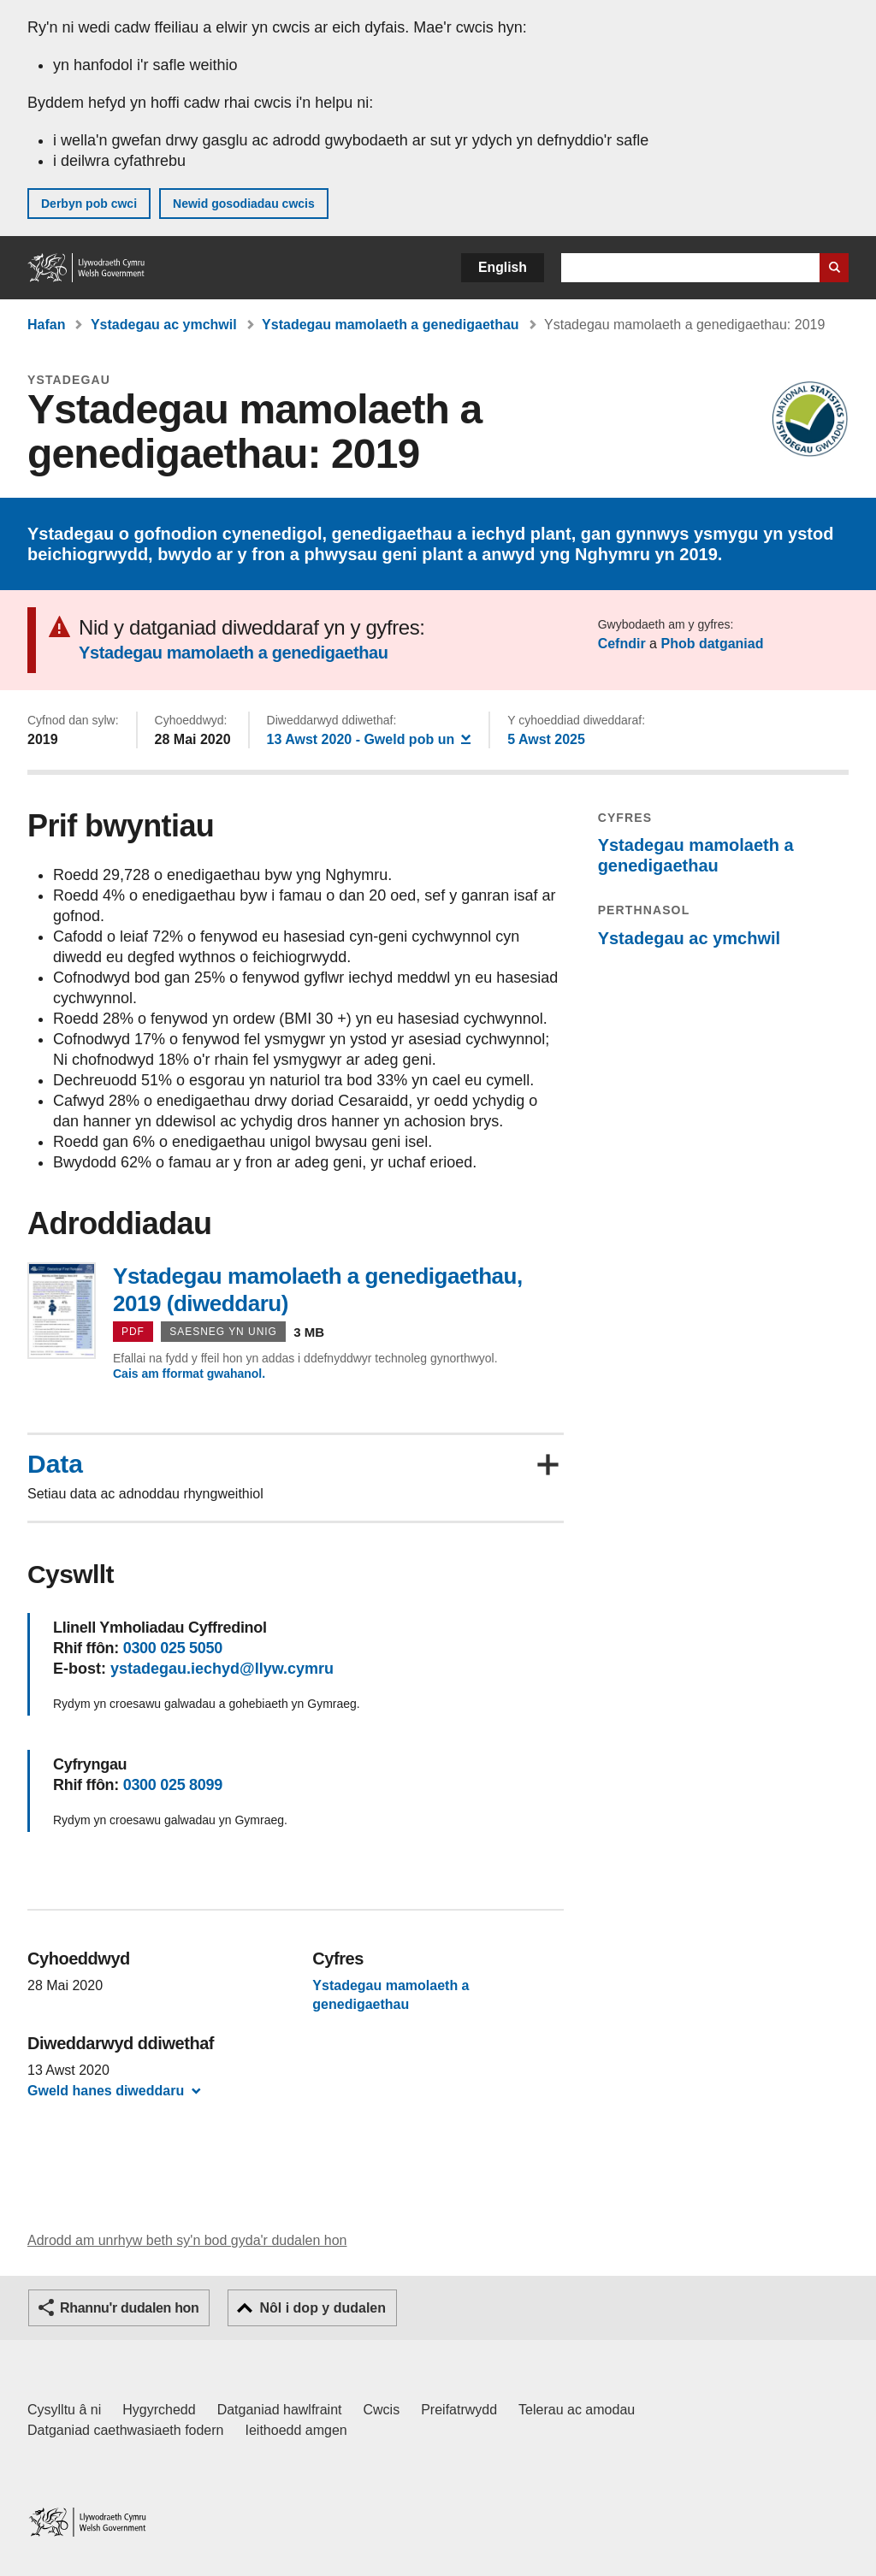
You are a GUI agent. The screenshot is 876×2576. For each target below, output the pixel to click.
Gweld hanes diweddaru (105, 2090)
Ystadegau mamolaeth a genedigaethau (390, 324)
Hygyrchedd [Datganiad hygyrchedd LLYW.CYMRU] (158, 2409)
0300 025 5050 (172, 1648)
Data (55, 1464)
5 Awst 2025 (546, 739)
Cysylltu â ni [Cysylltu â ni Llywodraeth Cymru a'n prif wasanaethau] (64, 2409)
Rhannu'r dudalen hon (129, 2308)
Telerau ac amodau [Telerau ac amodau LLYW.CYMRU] (576, 2409)
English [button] (502, 267)
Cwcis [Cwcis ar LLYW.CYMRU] (382, 2409)
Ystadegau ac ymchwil (164, 324)
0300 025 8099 (172, 1784)
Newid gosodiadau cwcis (244, 203)
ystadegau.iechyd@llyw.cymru (222, 1668)
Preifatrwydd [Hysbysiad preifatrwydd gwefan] (459, 2409)
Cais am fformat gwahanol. (189, 1373)
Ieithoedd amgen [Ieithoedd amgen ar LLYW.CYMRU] (296, 2430)
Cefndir (622, 643)
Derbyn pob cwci (89, 203)
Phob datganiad (711, 643)
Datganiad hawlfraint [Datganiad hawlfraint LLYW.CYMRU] (279, 2409)
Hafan (46, 324)
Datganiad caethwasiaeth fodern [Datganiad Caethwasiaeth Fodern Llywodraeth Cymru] (125, 2430)
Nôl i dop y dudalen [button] (322, 2308)
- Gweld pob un (369, 738)
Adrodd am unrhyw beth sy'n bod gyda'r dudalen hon (186, 2240)
